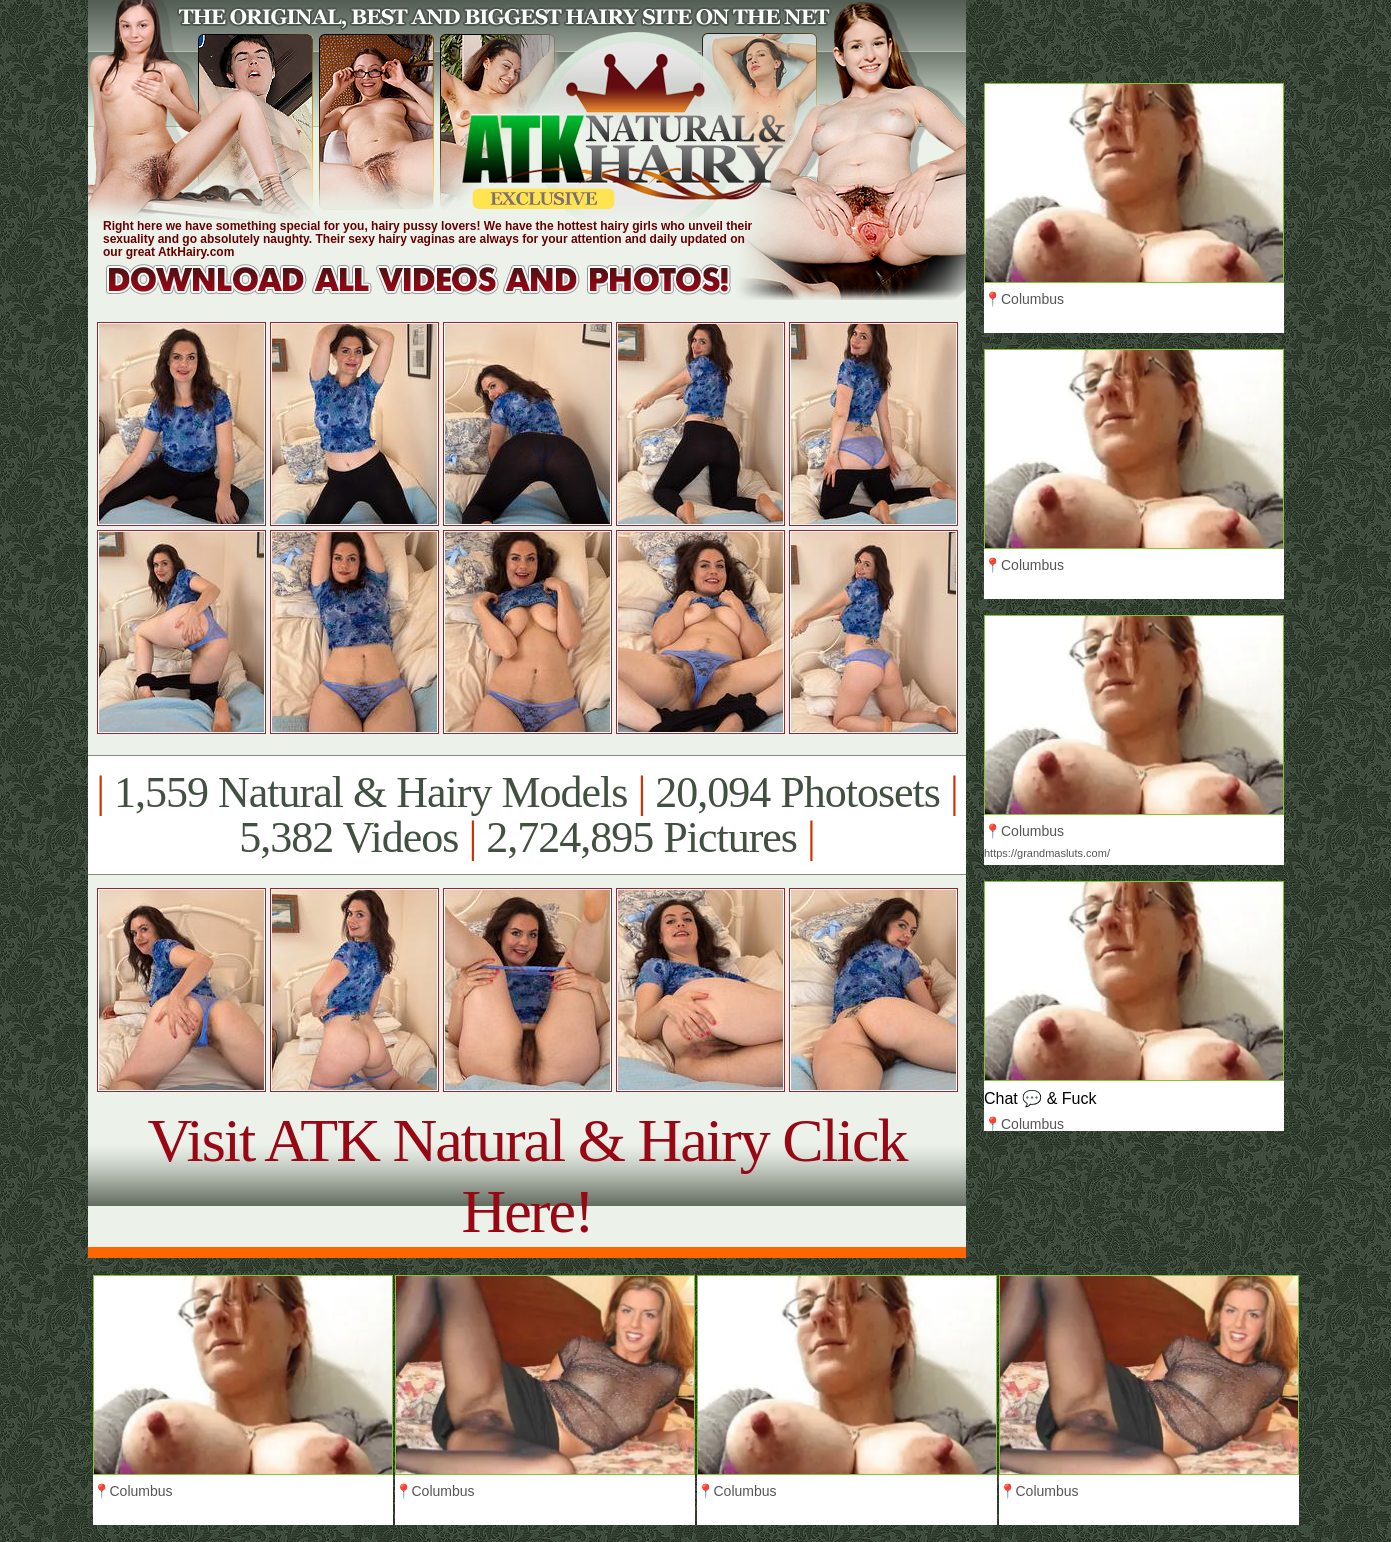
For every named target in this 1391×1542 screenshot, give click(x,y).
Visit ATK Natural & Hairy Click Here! (526, 1175)
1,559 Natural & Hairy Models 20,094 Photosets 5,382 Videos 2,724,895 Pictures (526, 815)
